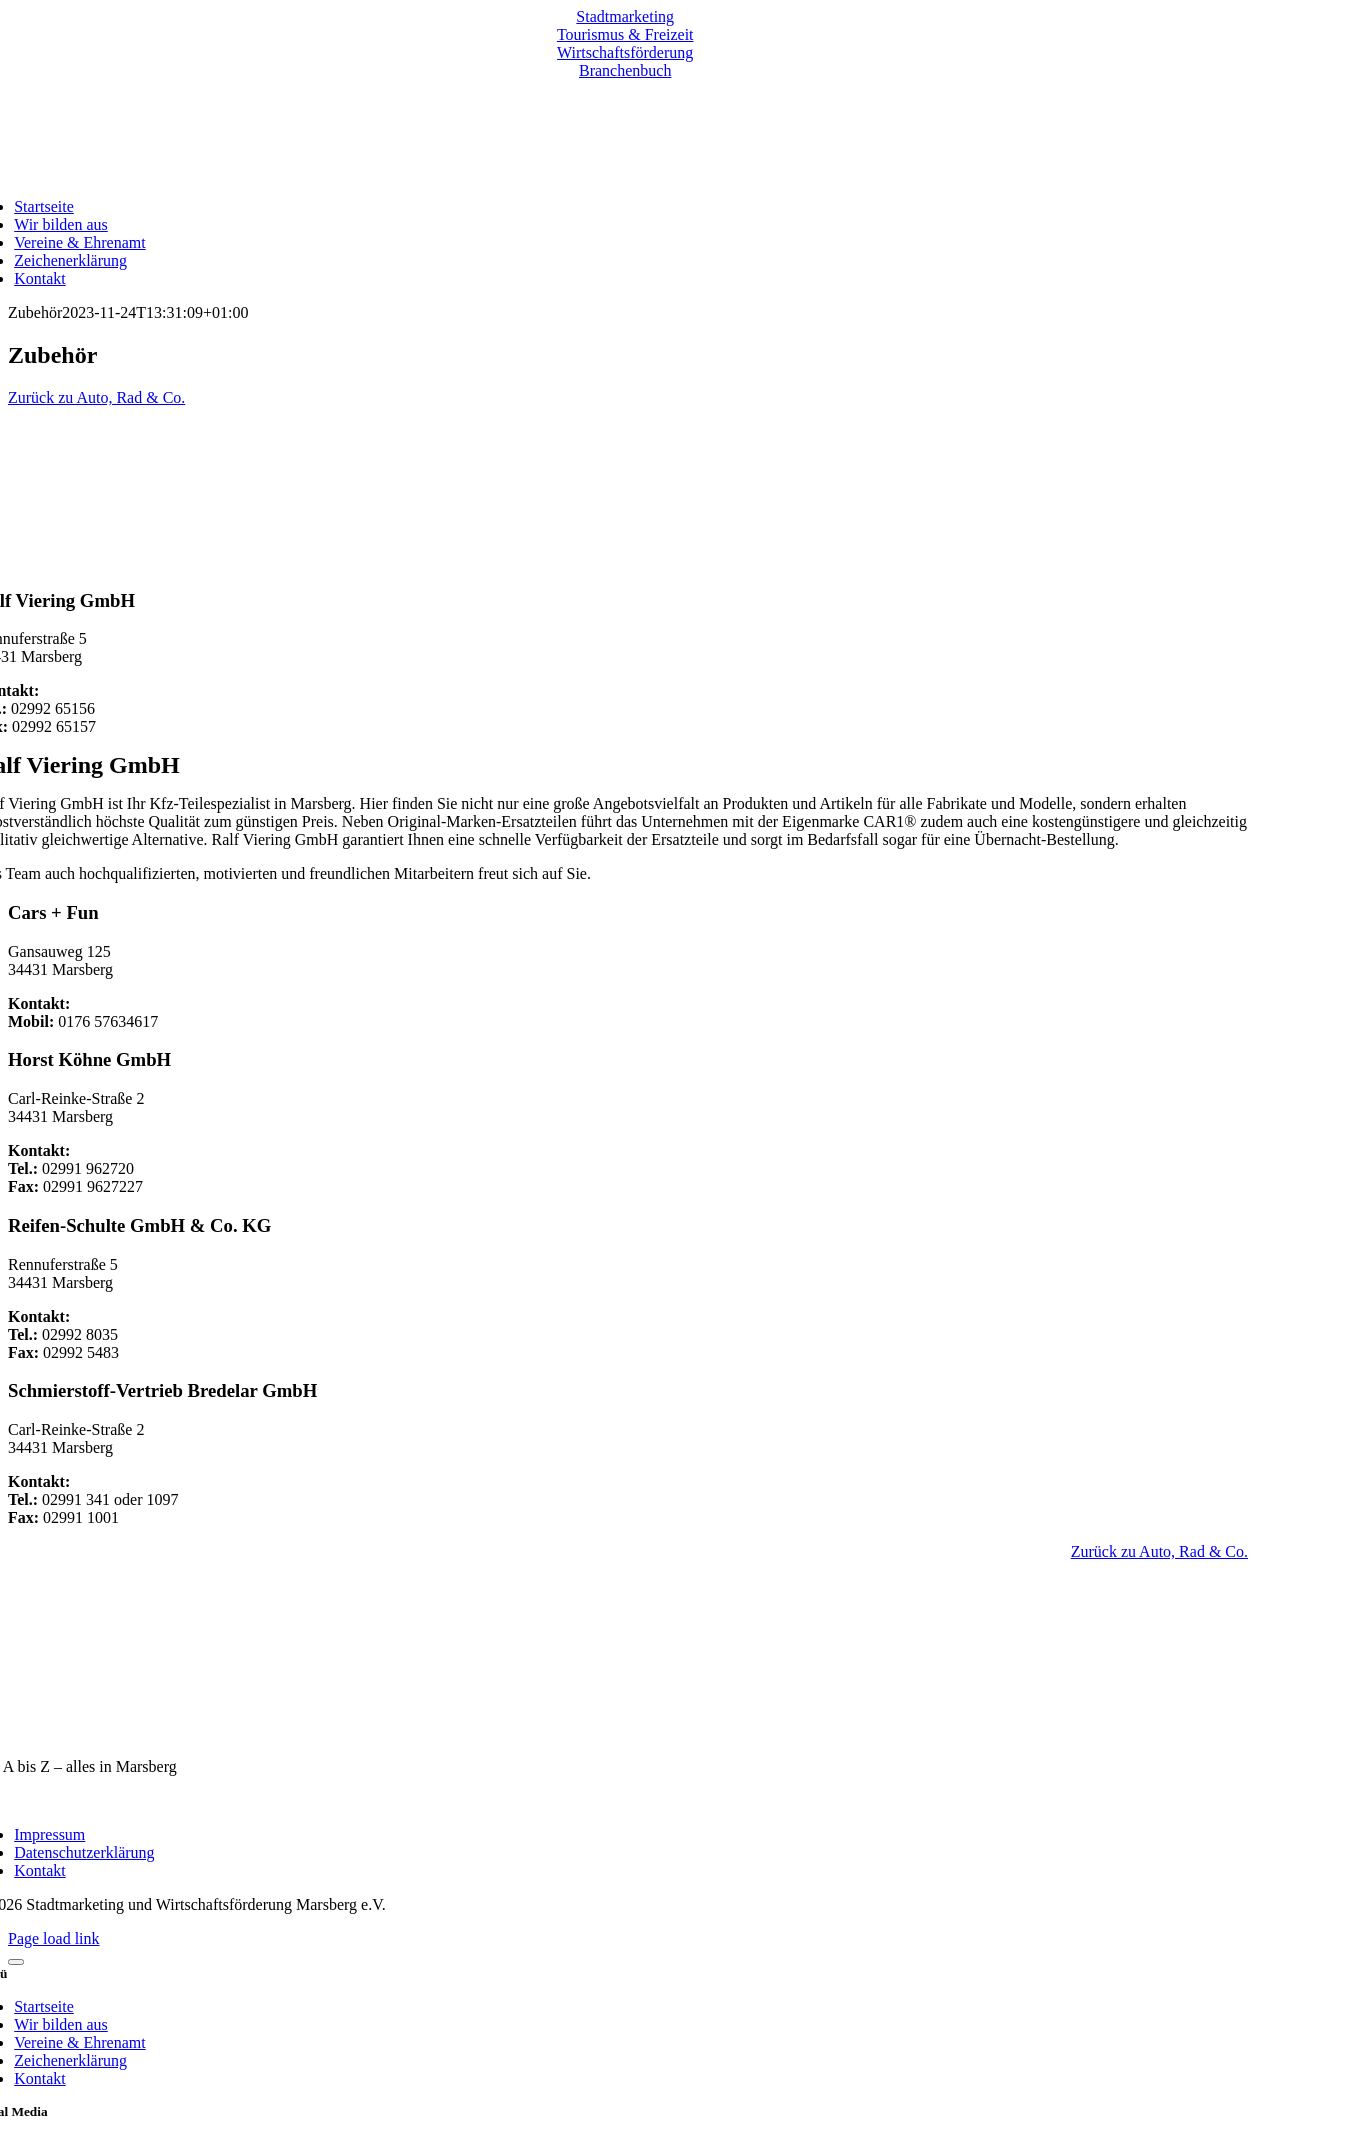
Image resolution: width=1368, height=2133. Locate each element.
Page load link (54, 1938)
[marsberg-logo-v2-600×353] (625, 1732)
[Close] (16, 1962)
